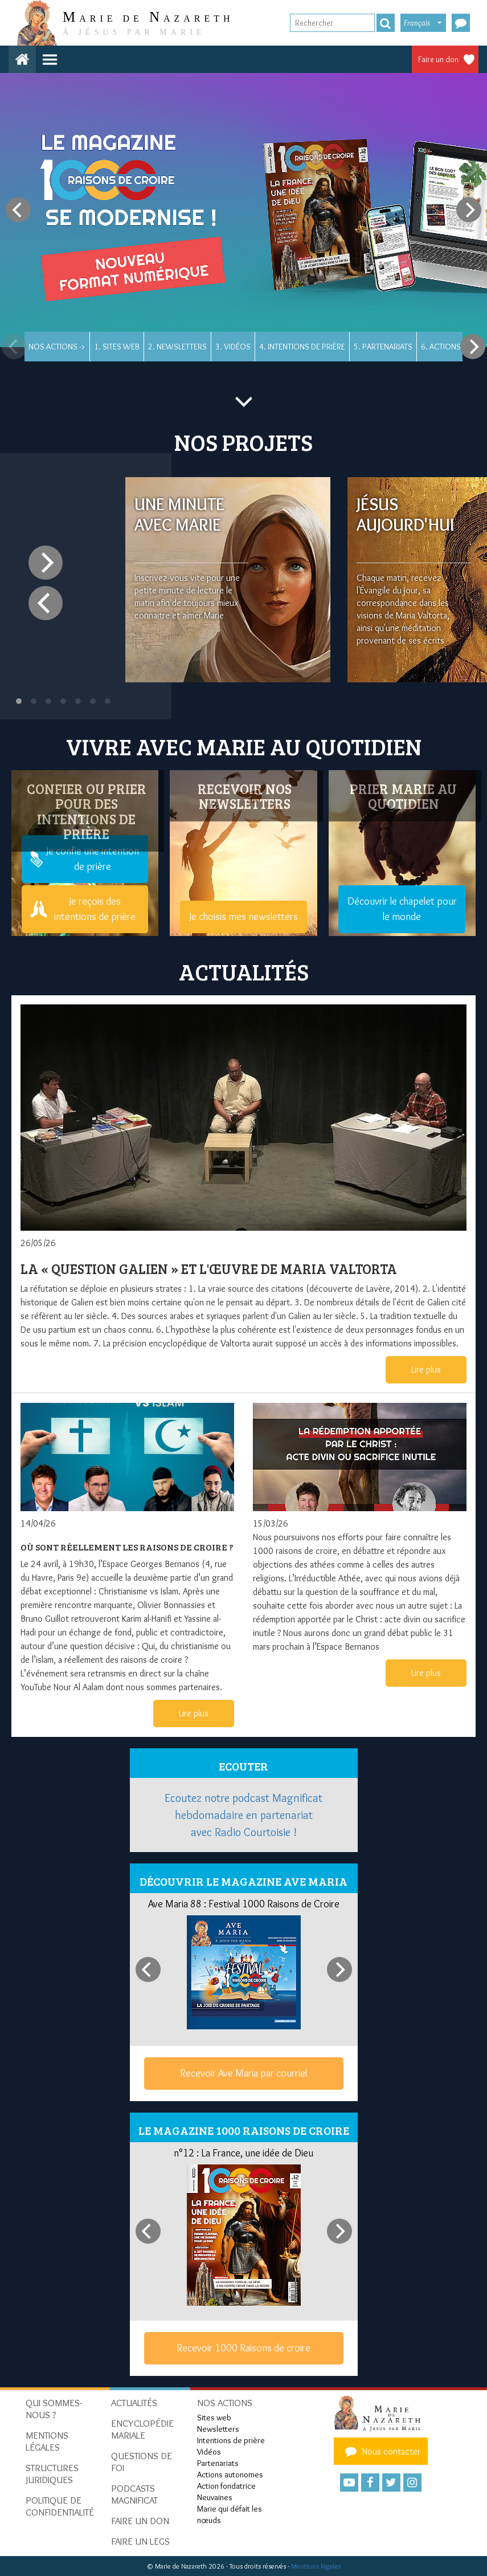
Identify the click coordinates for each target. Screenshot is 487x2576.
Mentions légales (316, 2566)
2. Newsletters (177, 346)
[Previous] (18, 209)
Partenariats (218, 2463)
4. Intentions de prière (302, 346)
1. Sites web (117, 346)
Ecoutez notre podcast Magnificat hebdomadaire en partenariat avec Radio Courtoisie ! (243, 1815)
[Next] (468, 209)
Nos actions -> (56, 346)
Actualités (134, 2402)
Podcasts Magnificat (134, 2494)
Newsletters (218, 2429)
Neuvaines (214, 2497)
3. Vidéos (233, 346)
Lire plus (426, 1369)
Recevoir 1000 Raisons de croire (243, 2348)
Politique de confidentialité (60, 2506)
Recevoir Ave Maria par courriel (243, 2073)
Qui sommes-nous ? (54, 2408)
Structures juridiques (52, 2473)
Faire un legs (140, 2541)
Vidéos (209, 2452)
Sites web (214, 2417)
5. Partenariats (383, 346)
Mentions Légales (47, 2441)
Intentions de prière (231, 2440)
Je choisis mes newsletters (243, 916)
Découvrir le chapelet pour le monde (402, 909)
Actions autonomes (230, 2474)
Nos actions (224, 2402)
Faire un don (438, 59)
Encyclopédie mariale (142, 2429)
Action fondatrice (226, 2486)
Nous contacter (381, 2451)
